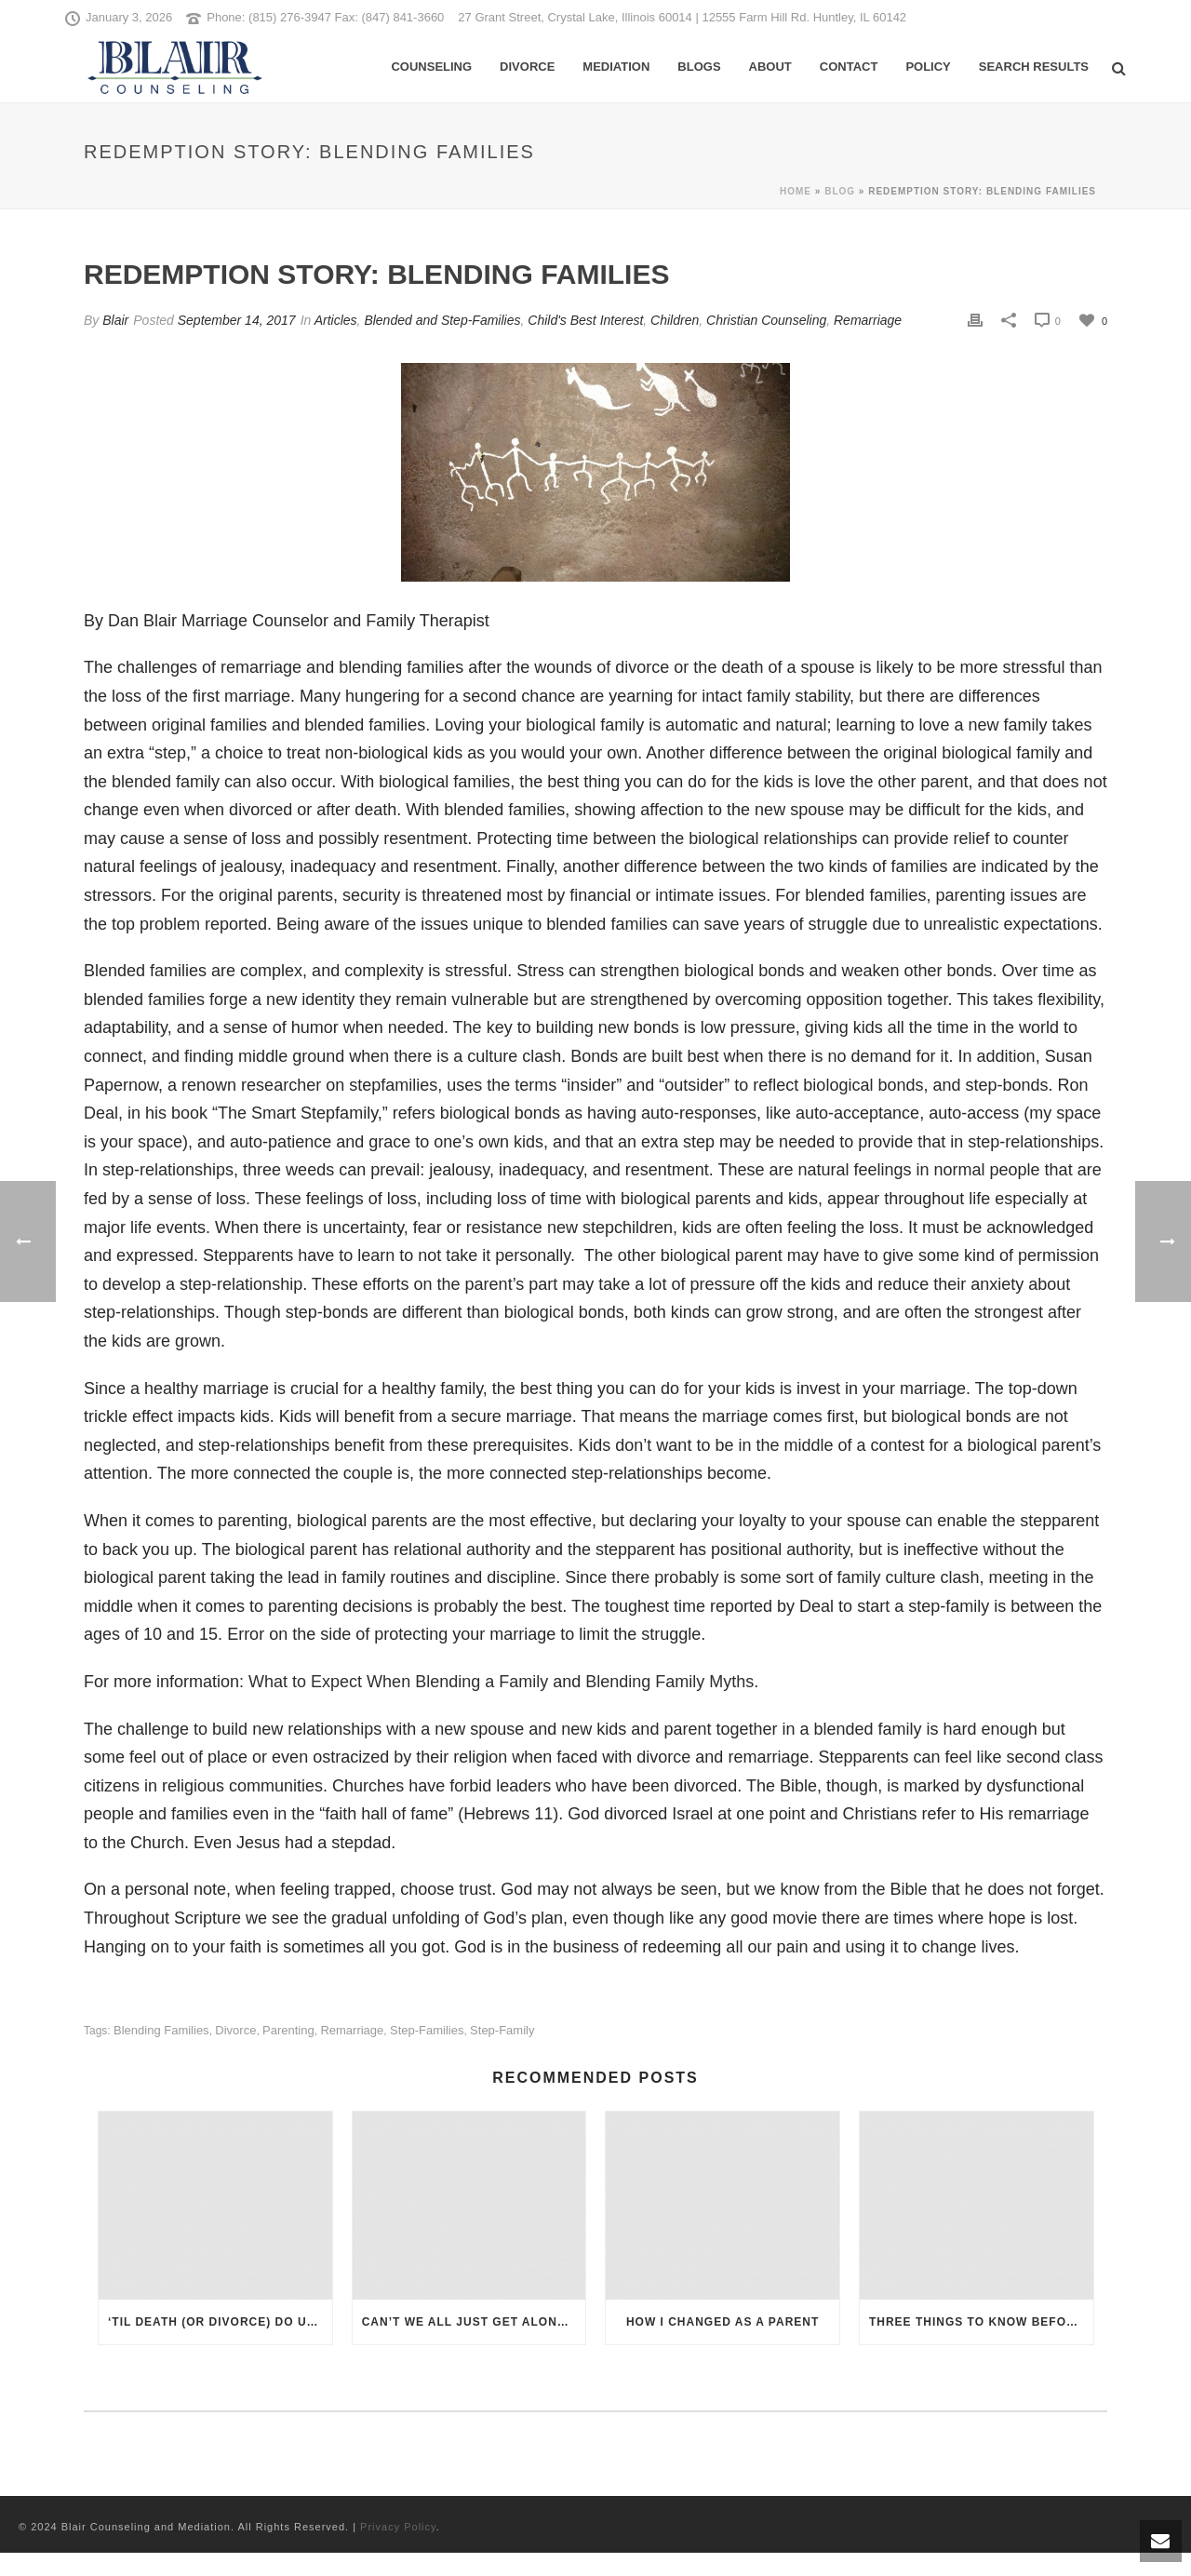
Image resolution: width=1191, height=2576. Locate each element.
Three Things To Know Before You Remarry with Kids (981, 2321)
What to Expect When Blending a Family (398, 1681)
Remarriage (868, 320)
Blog (839, 191)
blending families (161, 2030)
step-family (502, 2030)
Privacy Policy (398, 2526)
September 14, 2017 (237, 320)
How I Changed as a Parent (722, 2321)
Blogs (698, 67)
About (770, 67)
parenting (288, 2030)
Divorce (527, 67)
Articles (335, 320)
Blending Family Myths (669, 1681)
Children (674, 320)
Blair (115, 320)
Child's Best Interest (585, 320)
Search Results (1034, 67)
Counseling (431, 67)
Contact (849, 67)
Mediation (615, 67)
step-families (426, 2030)
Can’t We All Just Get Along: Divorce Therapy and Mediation (474, 2321)
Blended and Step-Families (442, 320)
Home (795, 191)
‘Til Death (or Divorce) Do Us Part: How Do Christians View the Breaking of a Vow (220, 2321)
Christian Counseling (766, 320)
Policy (927, 67)
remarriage (351, 2030)
